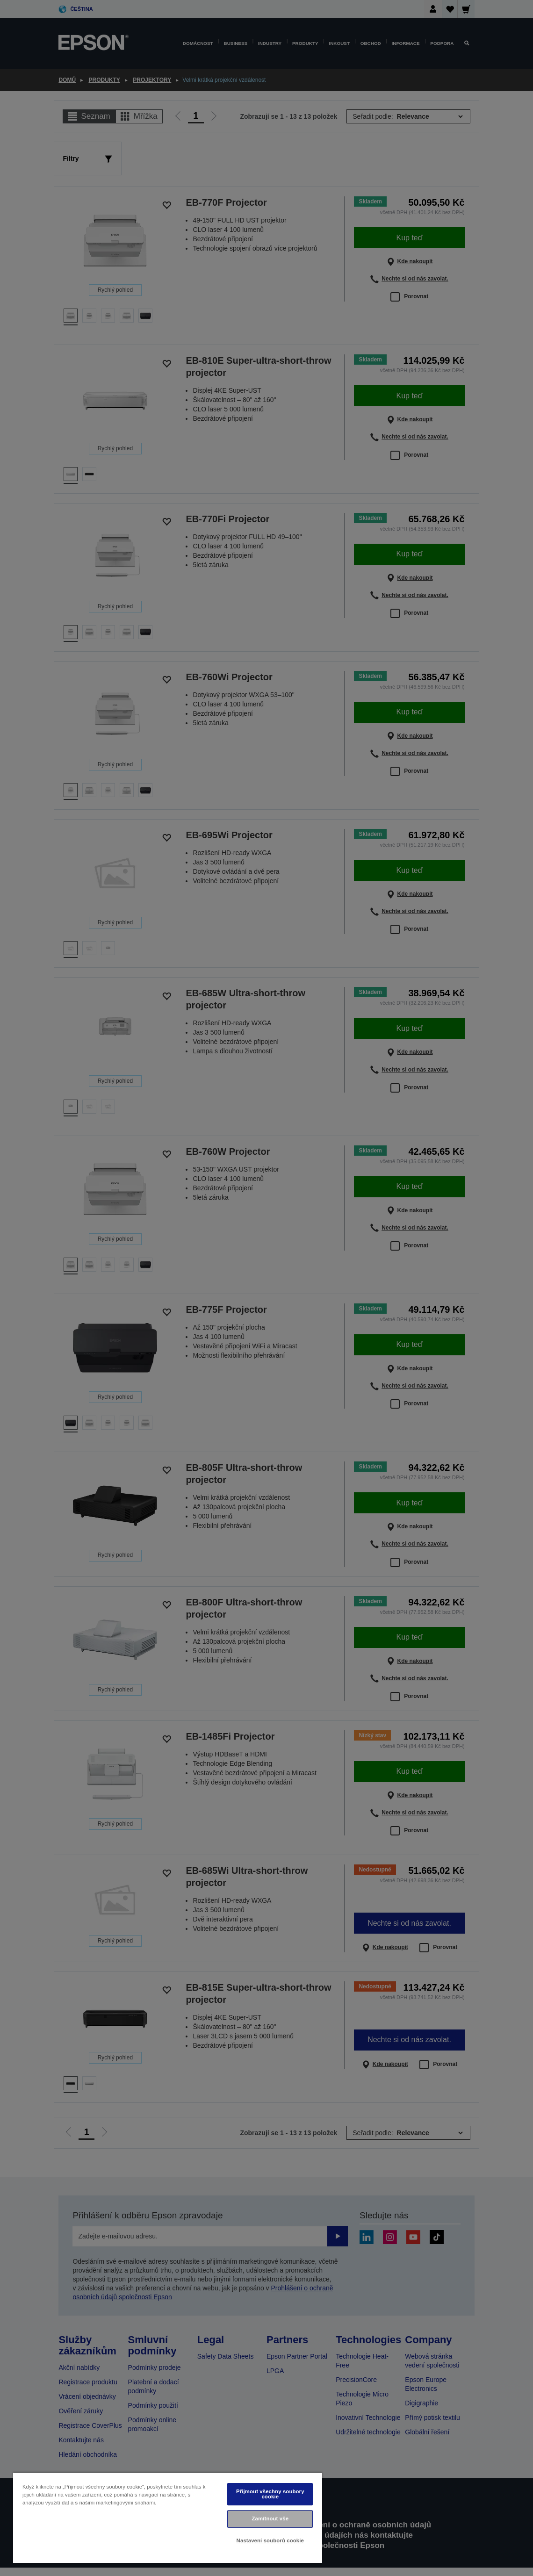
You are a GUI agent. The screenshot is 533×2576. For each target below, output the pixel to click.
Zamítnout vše (270, 2518)
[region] (167, 2517)
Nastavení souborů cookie (270, 2540)
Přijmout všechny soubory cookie (270, 2494)
